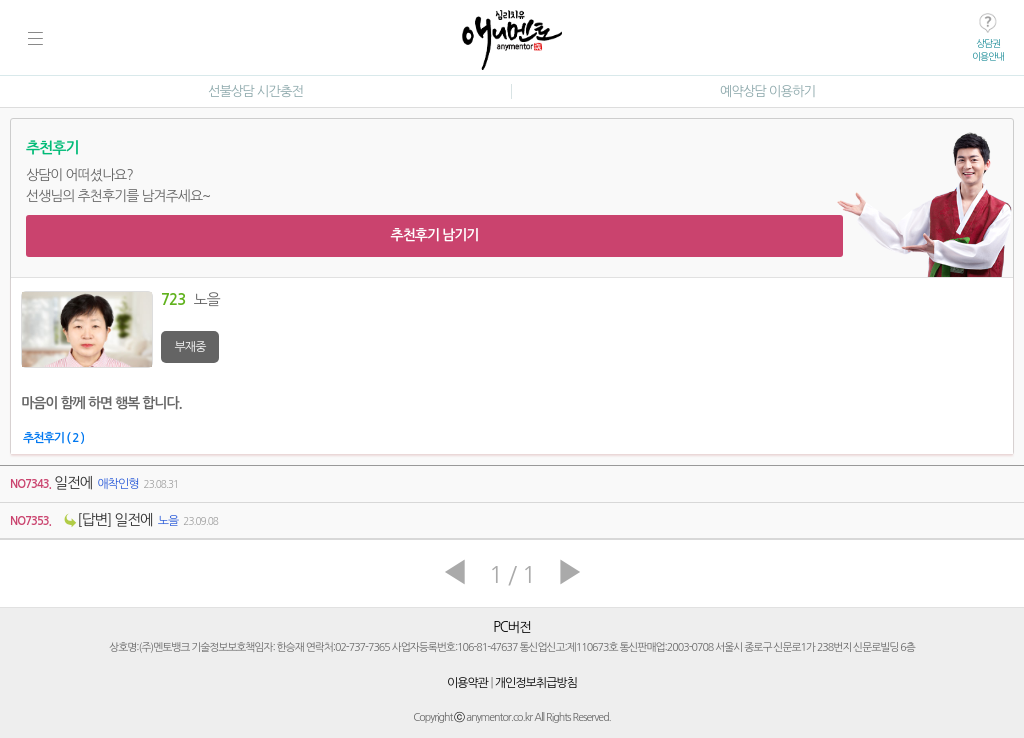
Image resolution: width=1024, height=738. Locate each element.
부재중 (190, 347)
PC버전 (512, 627)
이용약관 (467, 683)
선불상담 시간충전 (255, 91)
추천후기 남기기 (434, 235)
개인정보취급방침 (536, 683)
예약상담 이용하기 (767, 91)
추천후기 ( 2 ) (53, 438)
